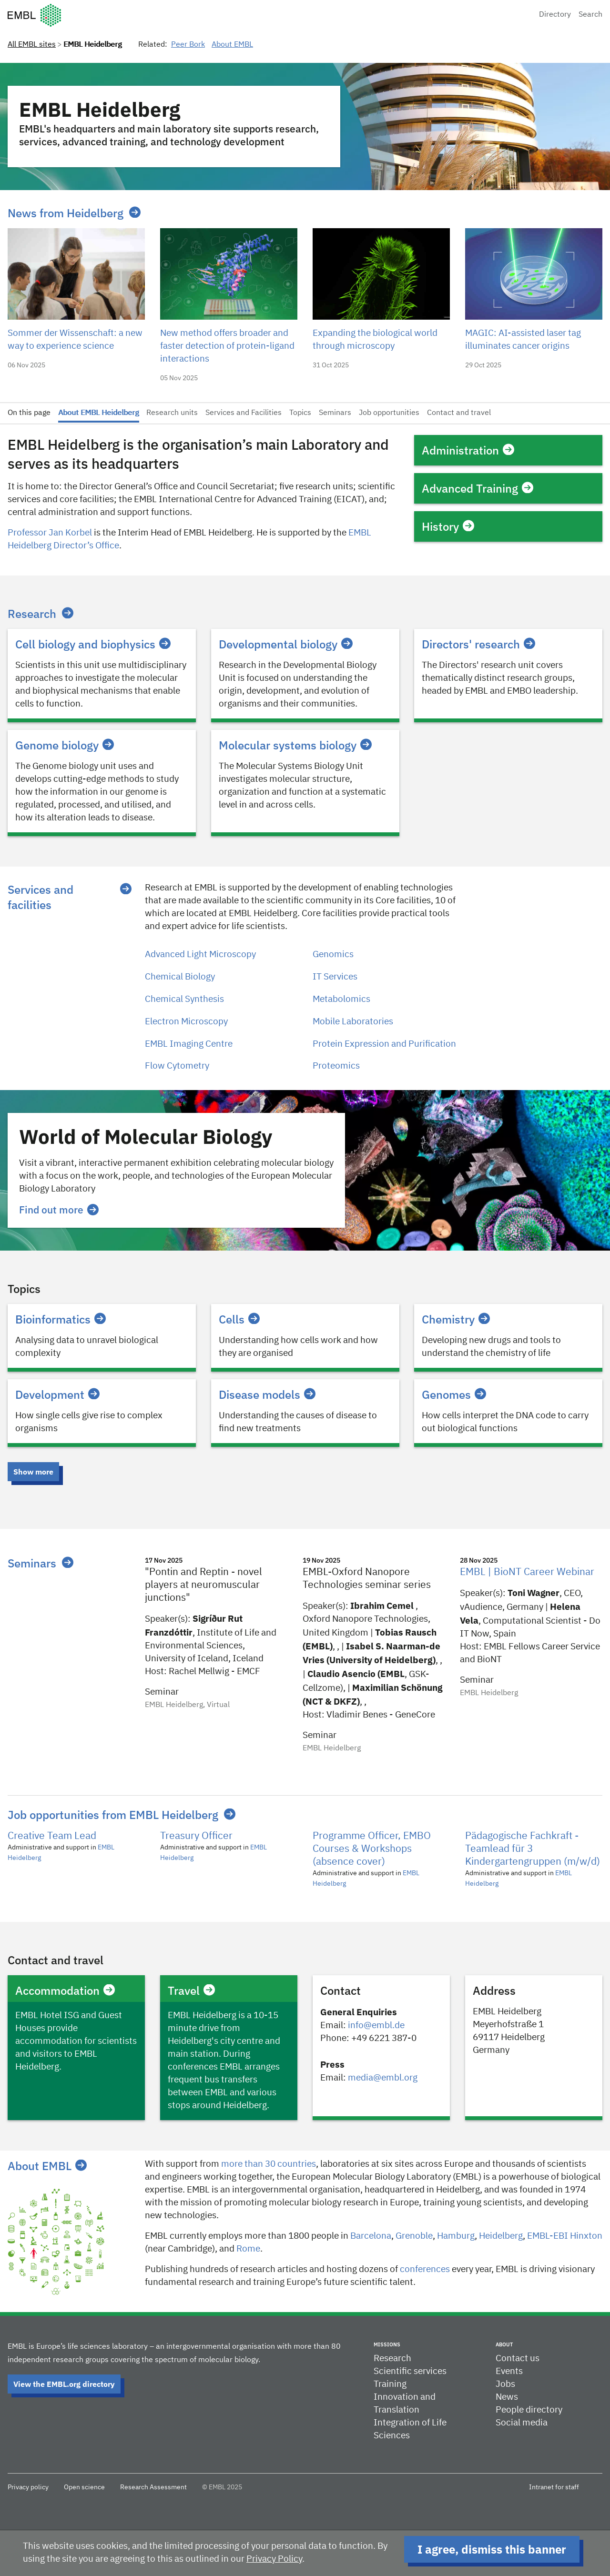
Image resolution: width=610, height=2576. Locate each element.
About (504, 2344)
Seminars (335, 413)
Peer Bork (188, 45)
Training (390, 2384)
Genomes (454, 1394)
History (448, 526)
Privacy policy (28, 2487)
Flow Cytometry (177, 1066)
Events (509, 2371)
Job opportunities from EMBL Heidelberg (113, 1814)
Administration (468, 450)
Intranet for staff (554, 2487)
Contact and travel (459, 413)
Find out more (59, 1209)
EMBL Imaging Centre (189, 1044)
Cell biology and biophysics (93, 644)
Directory (555, 15)
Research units (172, 413)
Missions (387, 2344)
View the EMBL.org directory (64, 2384)
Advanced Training (477, 488)
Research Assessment (153, 2487)
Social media (522, 2422)
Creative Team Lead (52, 1836)
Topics (300, 413)
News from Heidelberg (65, 213)
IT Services (335, 976)
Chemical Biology (180, 976)
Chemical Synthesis (184, 999)
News (507, 2397)
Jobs (505, 2384)
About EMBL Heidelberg (98, 413)
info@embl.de (376, 2025)
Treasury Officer (196, 1836)
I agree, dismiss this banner (491, 2549)
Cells (239, 1319)
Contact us (517, 2358)
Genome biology (64, 745)
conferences (425, 2269)
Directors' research (478, 644)
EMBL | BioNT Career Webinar (527, 1572)
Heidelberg (501, 2236)
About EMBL (232, 45)
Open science (84, 2487)
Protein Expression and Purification (384, 1044)
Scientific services (410, 2371)
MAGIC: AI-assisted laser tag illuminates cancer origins (523, 340)
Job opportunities (389, 413)
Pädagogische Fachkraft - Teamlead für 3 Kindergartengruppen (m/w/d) (532, 1849)
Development (57, 1394)
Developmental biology (286, 644)
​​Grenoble (414, 2236)
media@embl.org (382, 2077)
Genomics (333, 954)
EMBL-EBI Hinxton (564, 2236)
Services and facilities (40, 897)
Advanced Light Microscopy (200, 954)
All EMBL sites (32, 45)
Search (590, 15)
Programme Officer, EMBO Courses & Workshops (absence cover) (372, 1849)
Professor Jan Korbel (50, 532)
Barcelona (370, 2236)
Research (32, 613)
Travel (191, 1990)
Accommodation (65, 1990)
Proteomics (336, 1066)
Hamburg (456, 2236)
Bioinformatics (60, 1319)
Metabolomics (341, 999)
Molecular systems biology (295, 745)
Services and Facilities (243, 413)
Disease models (267, 1394)
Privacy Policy (274, 2559)
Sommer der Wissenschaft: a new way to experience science (75, 340)
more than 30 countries (268, 2164)
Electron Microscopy (186, 1021)
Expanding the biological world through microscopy (375, 340)
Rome (248, 2248)
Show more (33, 1471)
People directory (529, 2409)
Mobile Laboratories (353, 1021)
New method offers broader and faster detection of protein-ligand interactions (227, 346)
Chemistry (456, 1319)
